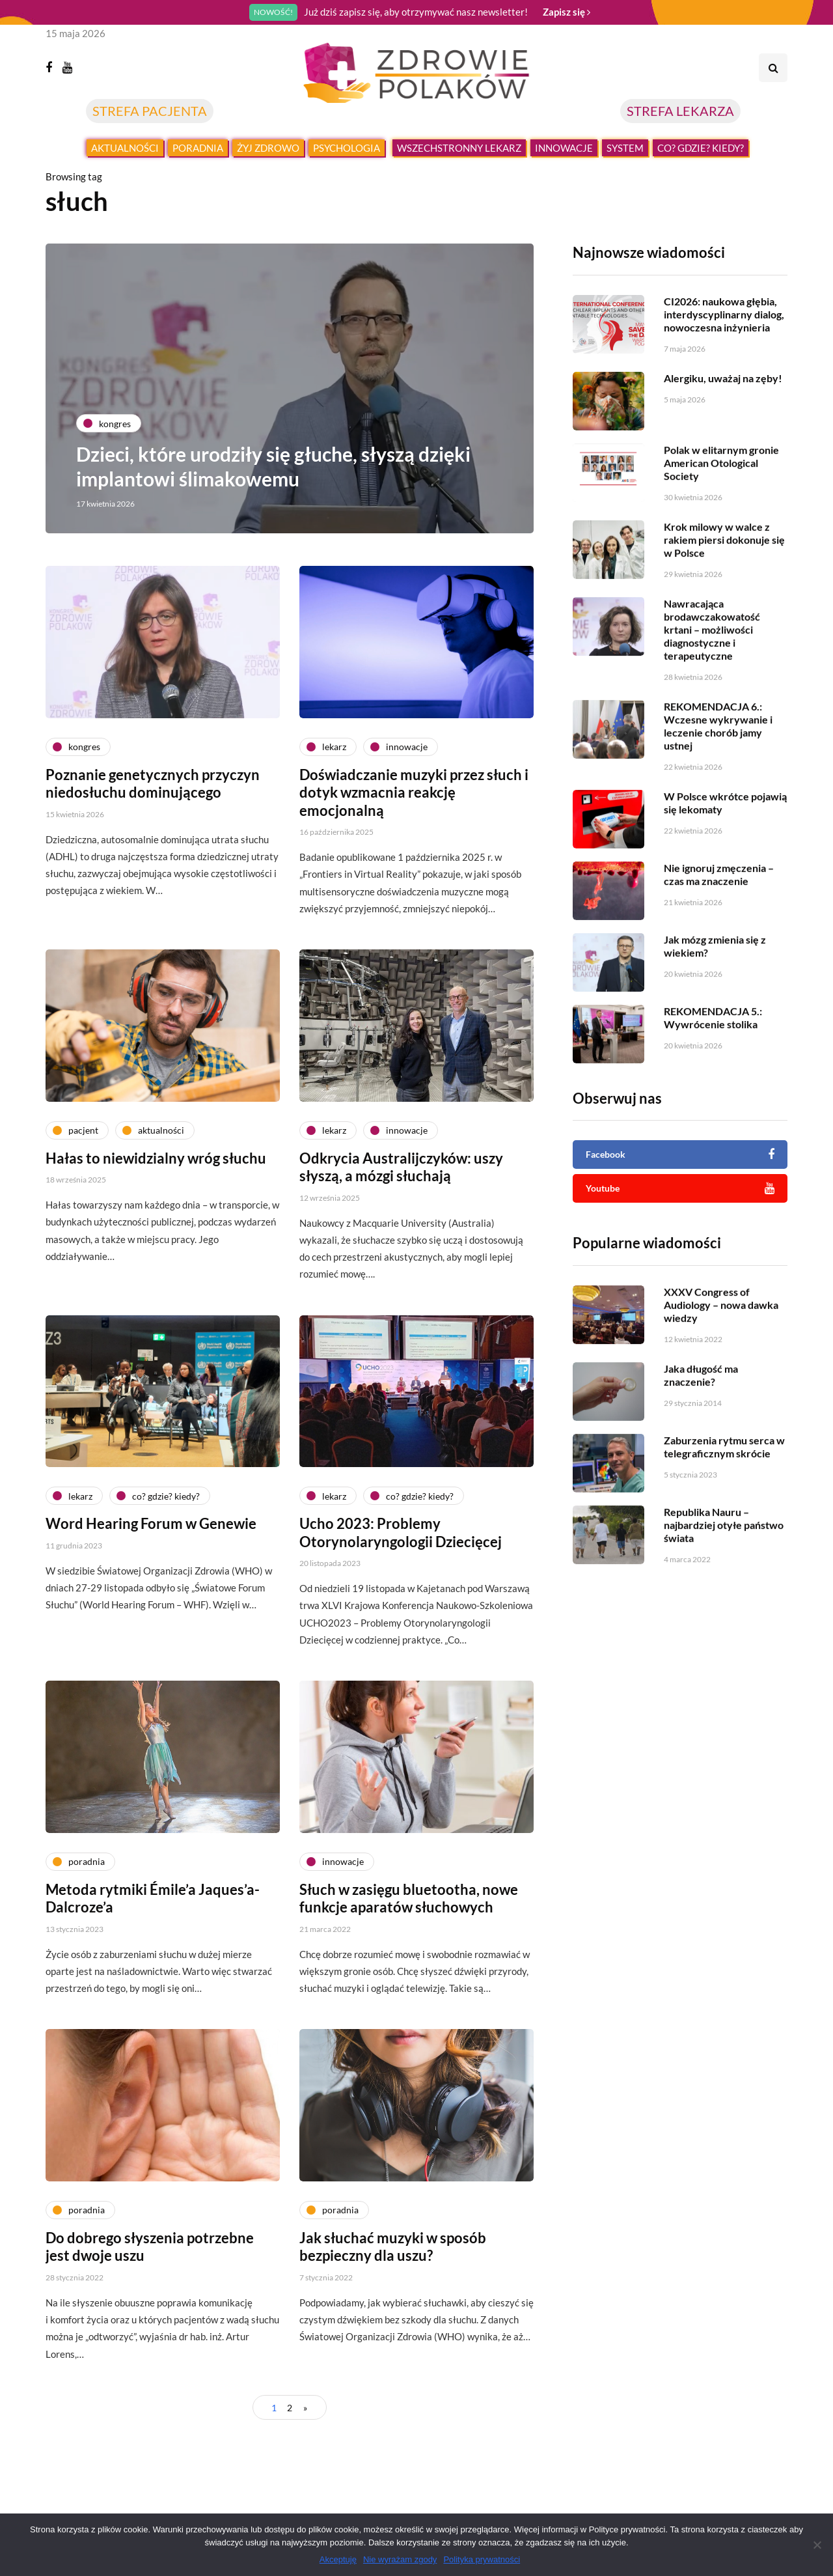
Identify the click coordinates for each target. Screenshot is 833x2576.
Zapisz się (566, 12)
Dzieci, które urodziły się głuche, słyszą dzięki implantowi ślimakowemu (275, 466)
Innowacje (564, 148)
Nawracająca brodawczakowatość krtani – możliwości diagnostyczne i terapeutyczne (712, 690)
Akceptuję (338, 2559)
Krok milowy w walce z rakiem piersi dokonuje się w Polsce (724, 600)
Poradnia (197, 148)
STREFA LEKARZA (680, 111)
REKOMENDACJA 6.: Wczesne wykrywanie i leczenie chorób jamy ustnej (718, 786)
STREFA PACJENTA (149, 111)
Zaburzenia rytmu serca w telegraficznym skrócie (724, 1507)
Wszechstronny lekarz (459, 148)
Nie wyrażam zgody (400, 2559)
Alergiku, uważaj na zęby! (723, 378)
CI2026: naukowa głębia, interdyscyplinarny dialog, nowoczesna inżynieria (724, 314)
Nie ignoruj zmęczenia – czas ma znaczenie (719, 934)
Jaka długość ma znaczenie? (701, 1435)
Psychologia (346, 148)
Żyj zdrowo (268, 148)
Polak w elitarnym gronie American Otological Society (721, 523)
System (625, 148)
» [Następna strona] (305, 2407)
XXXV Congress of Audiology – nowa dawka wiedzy (721, 1365)
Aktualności (125, 148)
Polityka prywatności (481, 2559)
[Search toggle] (773, 67)
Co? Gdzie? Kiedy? (700, 148)
